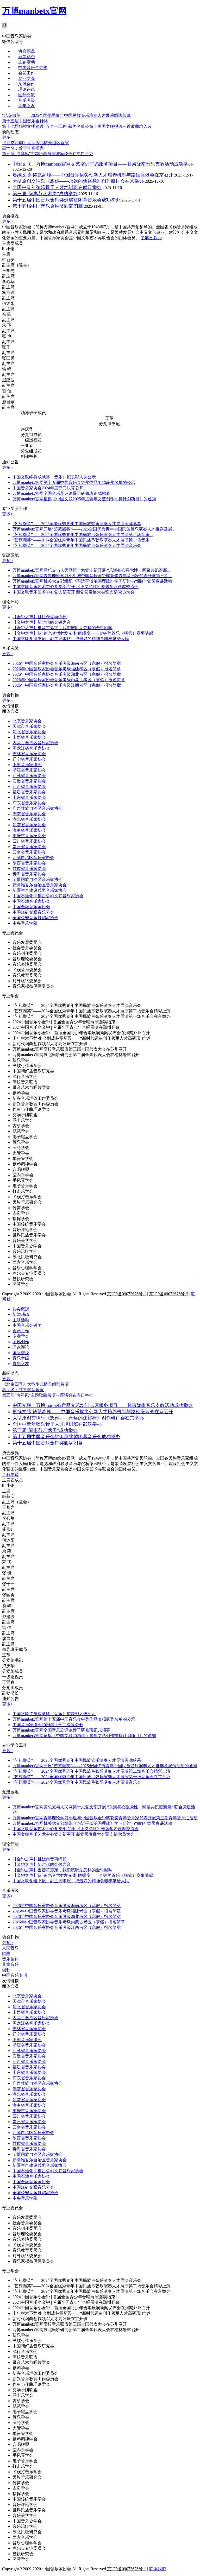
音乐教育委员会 (27, 975)
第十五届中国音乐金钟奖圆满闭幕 (47, 206)
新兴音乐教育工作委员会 (35, 1104)
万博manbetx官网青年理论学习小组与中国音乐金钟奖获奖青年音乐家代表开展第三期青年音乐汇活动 (105, 1818)
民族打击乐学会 (27, 1197)
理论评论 (26, 89)
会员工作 (26, 73)
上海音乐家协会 (27, 764)
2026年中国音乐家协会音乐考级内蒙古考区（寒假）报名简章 (68, 680)
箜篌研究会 (22, 1279)
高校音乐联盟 (25, 1082)
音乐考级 (26, 100)
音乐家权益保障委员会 (33, 986)
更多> (7, 137)
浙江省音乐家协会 (29, 770)
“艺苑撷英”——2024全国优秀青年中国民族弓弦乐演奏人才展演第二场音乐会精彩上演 (91, 1011)
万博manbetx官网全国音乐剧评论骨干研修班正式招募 (61, 493)
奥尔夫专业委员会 (29, 1273)
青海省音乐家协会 (29, 874)
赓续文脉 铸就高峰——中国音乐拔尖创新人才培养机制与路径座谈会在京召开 (92, 175)
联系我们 (157, 2569)
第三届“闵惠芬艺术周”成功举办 (45, 193)
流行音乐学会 (25, 1076)
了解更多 (10, 1474)
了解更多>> (151, 238)
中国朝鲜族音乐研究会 (33, 1071)
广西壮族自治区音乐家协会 (37, 808)
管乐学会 (20, 1142)
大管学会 (20, 1153)
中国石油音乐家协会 (31, 901)
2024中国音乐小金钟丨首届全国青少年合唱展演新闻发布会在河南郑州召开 (81, 1033)
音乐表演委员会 (27, 964)
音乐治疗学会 (25, 1251)
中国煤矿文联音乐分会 (33, 912)
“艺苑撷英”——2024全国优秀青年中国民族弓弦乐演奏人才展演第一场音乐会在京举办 (91, 1016)
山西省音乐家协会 (29, 737)
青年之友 (26, 106)
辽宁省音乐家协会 (29, 759)
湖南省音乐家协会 (29, 814)
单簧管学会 (22, 1158)
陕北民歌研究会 (27, 1257)
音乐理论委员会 (27, 959)
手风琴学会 (22, 1180)
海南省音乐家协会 (29, 830)
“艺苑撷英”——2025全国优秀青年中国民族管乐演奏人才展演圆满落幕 (76, 523)
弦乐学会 (20, 1060)
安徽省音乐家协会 (29, 781)
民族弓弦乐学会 (27, 1065)
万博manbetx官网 (34, 11)
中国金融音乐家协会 (31, 907)
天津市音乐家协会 (29, 726)
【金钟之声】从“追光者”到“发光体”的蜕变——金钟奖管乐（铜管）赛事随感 (82, 633)
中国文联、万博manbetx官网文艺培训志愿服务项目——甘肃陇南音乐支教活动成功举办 (102, 164)
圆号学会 (20, 1147)
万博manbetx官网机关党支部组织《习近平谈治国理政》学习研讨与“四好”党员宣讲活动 (92, 581)
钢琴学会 (20, 1093)
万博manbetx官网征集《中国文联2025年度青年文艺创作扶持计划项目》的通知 (84, 499)
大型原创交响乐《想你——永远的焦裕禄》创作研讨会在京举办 (78, 181)
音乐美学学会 (25, 1240)
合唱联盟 (20, 1169)
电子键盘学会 (25, 1136)
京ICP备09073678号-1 (126, 1294)
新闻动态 (26, 56)
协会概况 (26, 51)
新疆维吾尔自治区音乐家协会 (39, 885)
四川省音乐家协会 (29, 841)
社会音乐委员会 (27, 948)
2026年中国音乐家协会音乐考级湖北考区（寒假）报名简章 (66, 674)
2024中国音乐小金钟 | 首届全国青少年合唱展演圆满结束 (63, 1022)
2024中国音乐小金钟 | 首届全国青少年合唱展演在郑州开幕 (66, 1027)
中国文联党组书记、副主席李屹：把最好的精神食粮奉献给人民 (70, 638)
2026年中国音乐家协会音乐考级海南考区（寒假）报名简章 (66, 663)
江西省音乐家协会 (29, 786)
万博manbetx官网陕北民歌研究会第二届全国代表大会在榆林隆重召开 (75, 1054)
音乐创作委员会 (27, 953)
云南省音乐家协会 (29, 852)
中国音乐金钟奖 (32, 67)
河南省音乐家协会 (29, 825)
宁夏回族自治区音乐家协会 (37, 879)
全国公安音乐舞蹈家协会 (35, 918)
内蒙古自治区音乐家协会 (35, 743)
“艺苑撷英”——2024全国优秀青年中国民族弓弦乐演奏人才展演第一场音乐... (82, 540)
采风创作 (26, 84)
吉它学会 (20, 1213)
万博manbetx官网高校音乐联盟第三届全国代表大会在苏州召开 (69, 1049)
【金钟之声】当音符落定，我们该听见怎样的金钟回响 (62, 628)
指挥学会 (20, 1218)
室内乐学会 (22, 1175)
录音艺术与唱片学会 (31, 1087)
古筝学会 (20, 1125)
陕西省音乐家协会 (29, 863)
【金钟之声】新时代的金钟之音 (41, 622)
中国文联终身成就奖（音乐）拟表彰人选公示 (54, 477)
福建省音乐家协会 (29, 792)
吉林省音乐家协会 (29, 754)
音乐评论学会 (25, 1229)
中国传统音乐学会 (29, 1224)
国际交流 (26, 95)
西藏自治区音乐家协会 (33, 857)
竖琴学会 (20, 1284)
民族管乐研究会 (27, 1202)
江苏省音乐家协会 (29, 775)
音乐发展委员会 (27, 942)
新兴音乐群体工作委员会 (35, 1098)
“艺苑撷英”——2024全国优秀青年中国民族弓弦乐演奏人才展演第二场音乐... (82, 534)
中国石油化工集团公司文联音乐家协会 (47, 896)
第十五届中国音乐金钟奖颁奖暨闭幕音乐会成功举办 (66, 200)
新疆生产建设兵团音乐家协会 (39, 890)
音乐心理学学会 (27, 1268)
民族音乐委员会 (27, 970)
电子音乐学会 (25, 1186)
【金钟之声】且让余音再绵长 (39, 617)
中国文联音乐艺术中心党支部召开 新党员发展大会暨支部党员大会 (73, 592)
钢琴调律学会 (25, 1164)
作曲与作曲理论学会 (31, 1109)
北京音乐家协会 (27, 721)
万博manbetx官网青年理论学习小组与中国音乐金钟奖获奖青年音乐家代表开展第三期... (92, 575)
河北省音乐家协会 (29, 732)
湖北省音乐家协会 (29, 819)
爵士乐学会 (22, 1120)
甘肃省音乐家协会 (29, 868)
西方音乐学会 (25, 1262)
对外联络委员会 (27, 980)
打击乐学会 (22, 1191)
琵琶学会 (20, 1131)
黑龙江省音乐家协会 (31, 748)
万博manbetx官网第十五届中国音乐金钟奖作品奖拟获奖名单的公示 (73, 482)
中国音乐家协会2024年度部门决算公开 (47, 488)
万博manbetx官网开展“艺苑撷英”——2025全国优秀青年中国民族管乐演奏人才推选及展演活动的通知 (104, 1766)
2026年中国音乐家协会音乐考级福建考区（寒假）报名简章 (66, 669)
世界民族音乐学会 (29, 1235)
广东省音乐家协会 (29, 803)
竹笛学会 (20, 1207)
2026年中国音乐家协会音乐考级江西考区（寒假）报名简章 (66, 685)
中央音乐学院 (25, 923)
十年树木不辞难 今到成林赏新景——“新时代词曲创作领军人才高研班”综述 (81, 1038)
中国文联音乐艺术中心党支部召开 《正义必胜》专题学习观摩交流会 (75, 586)
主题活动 (26, 62)
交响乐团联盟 (25, 1115)
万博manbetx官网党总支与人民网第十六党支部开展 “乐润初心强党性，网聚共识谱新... (91, 570)
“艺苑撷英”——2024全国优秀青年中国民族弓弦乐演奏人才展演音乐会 (76, 545)
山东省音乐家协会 (29, 797)
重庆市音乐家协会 (29, 836)
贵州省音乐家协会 (29, 846)
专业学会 (26, 78)
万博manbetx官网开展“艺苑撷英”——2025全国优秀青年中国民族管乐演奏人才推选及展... (93, 529)
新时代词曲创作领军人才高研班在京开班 (50, 1043)
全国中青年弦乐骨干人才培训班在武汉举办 (57, 187)
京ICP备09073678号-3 (168, 1294)
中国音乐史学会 (27, 1246)
